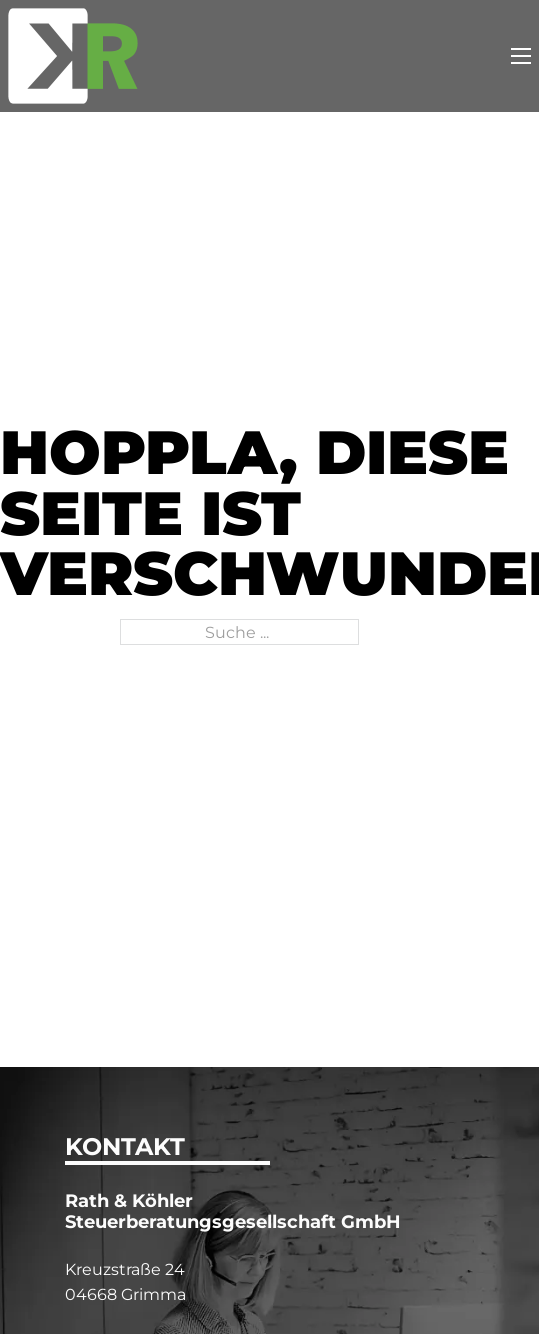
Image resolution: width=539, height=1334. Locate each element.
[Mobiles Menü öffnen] (521, 56)
